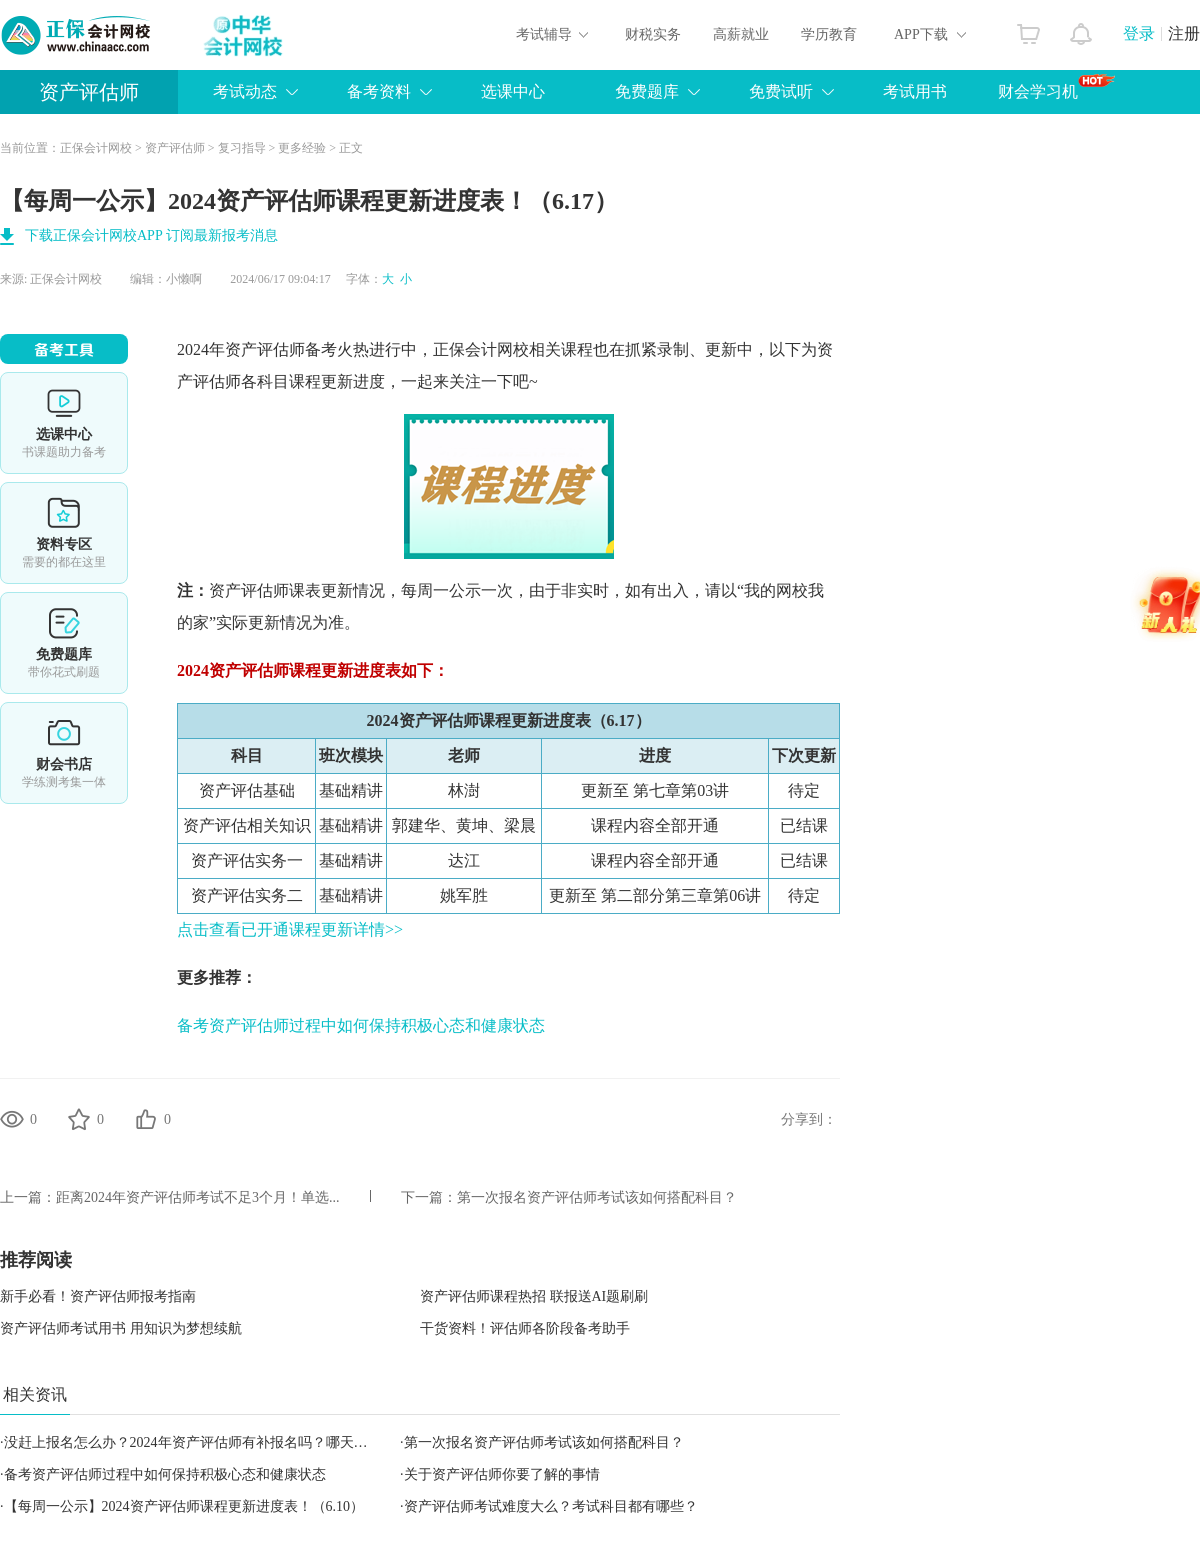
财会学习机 (1056, 87)
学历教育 (829, 34)
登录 (1139, 33)
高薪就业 (741, 34)
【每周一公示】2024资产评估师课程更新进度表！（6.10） (184, 1506)
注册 (1184, 33)
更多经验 (302, 148)
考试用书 (915, 91)
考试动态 (245, 91)
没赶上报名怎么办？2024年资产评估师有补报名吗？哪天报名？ (200, 1442)
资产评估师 (89, 92)
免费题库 (647, 91)
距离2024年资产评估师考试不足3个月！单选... (198, 1197)
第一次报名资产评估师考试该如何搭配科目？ (597, 1197)
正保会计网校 (96, 148)
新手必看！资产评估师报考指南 (98, 1296)
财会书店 (64, 753)
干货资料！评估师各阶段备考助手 (525, 1328)
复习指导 (242, 148)
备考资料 (379, 91)
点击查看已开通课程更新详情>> (290, 929)
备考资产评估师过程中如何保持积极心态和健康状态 (361, 1025)
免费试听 (781, 91)
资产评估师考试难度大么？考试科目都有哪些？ (551, 1506)
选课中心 (513, 91)
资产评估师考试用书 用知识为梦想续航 (121, 1328)
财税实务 (653, 34)
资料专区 (64, 533)
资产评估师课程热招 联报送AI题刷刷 (534, 1296)
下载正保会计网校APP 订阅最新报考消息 (151, 235)
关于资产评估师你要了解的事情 (502, 1474)
